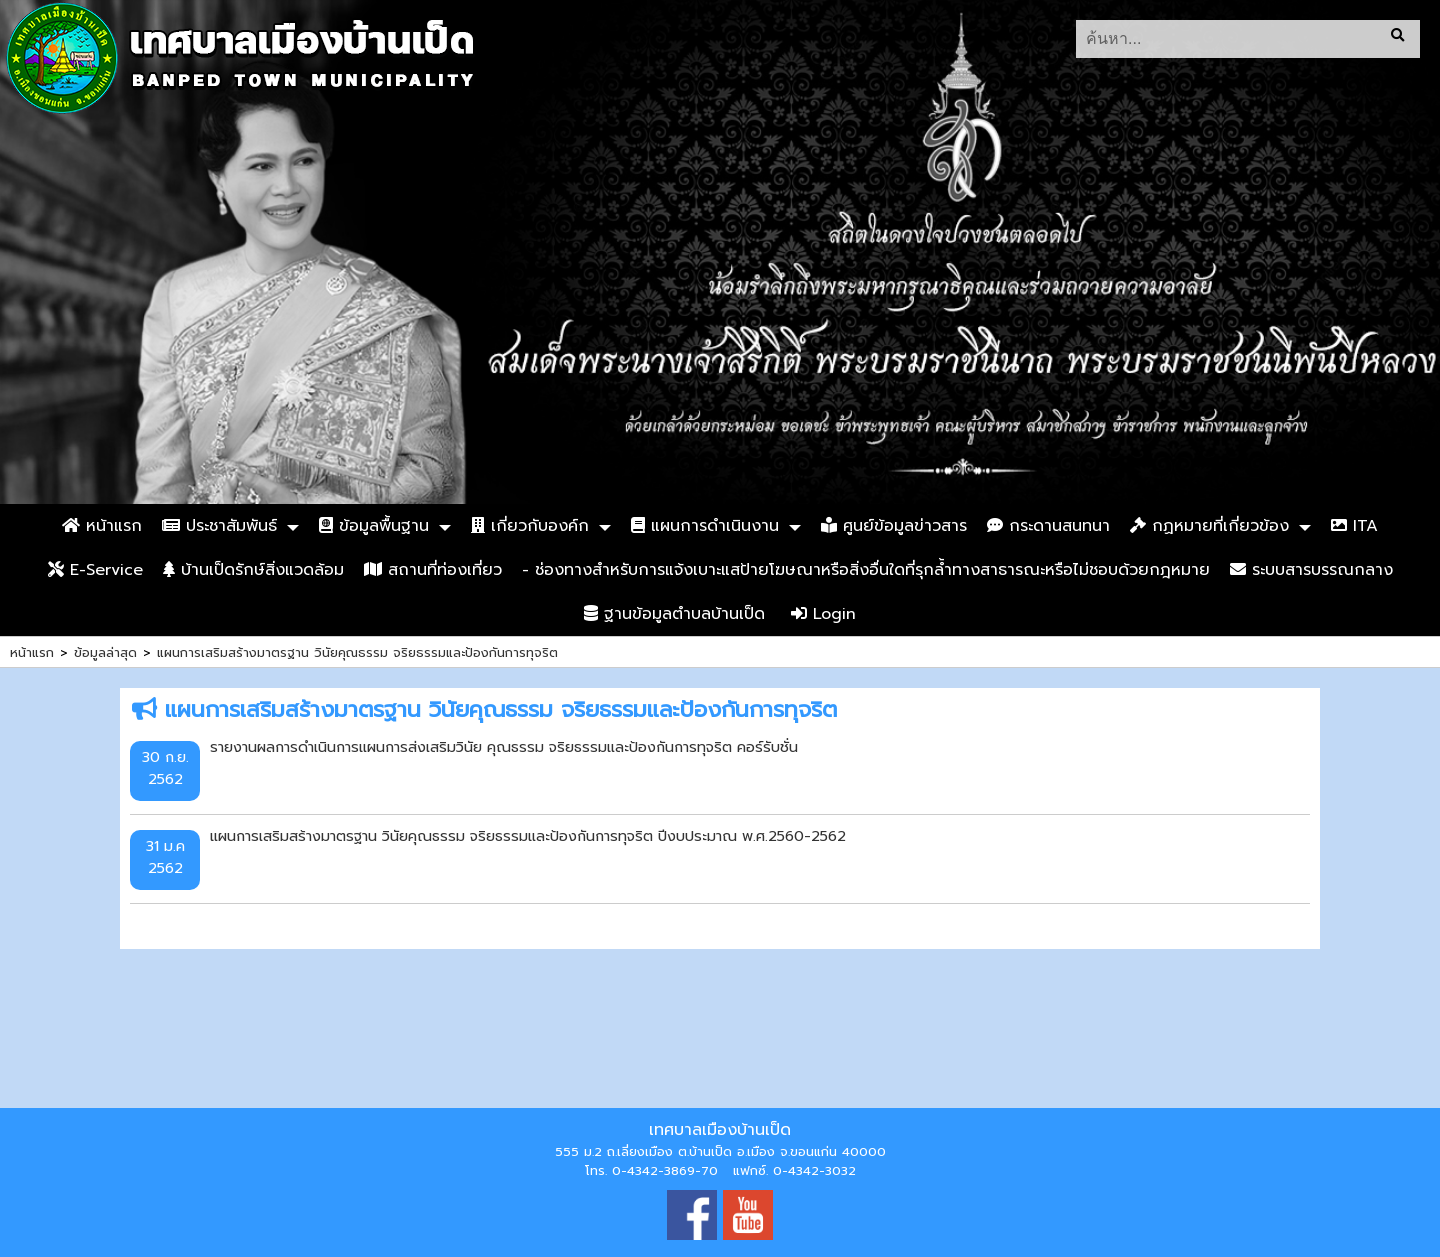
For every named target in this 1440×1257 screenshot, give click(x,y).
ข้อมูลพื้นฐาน (374, 526)
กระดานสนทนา (1048, 526)
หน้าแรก (102, 526)
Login (823, 614)
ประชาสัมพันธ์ (219, 526)
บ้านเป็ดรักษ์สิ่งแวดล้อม (253, 570)
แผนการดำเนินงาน (705, 526)
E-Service (95, 570)
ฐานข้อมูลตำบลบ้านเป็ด (674, 614)
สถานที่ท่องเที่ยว (433, 570)
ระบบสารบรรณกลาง (1311, 570)
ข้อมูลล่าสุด (105, 652)
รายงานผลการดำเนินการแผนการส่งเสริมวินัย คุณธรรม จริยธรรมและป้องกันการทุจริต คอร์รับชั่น (504, 747)
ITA (1354, 526)
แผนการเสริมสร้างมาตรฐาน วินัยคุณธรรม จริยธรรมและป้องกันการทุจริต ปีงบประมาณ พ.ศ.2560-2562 (528, 836)
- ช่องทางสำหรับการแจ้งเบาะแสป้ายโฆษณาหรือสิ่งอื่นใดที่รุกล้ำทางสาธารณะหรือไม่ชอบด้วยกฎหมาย (866, 570)
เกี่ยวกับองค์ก (530, 526)
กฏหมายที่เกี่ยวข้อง (1209, 526)
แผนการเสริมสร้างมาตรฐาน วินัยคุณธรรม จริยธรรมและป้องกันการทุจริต (357, 652)
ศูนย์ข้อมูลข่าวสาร (894, 526)
